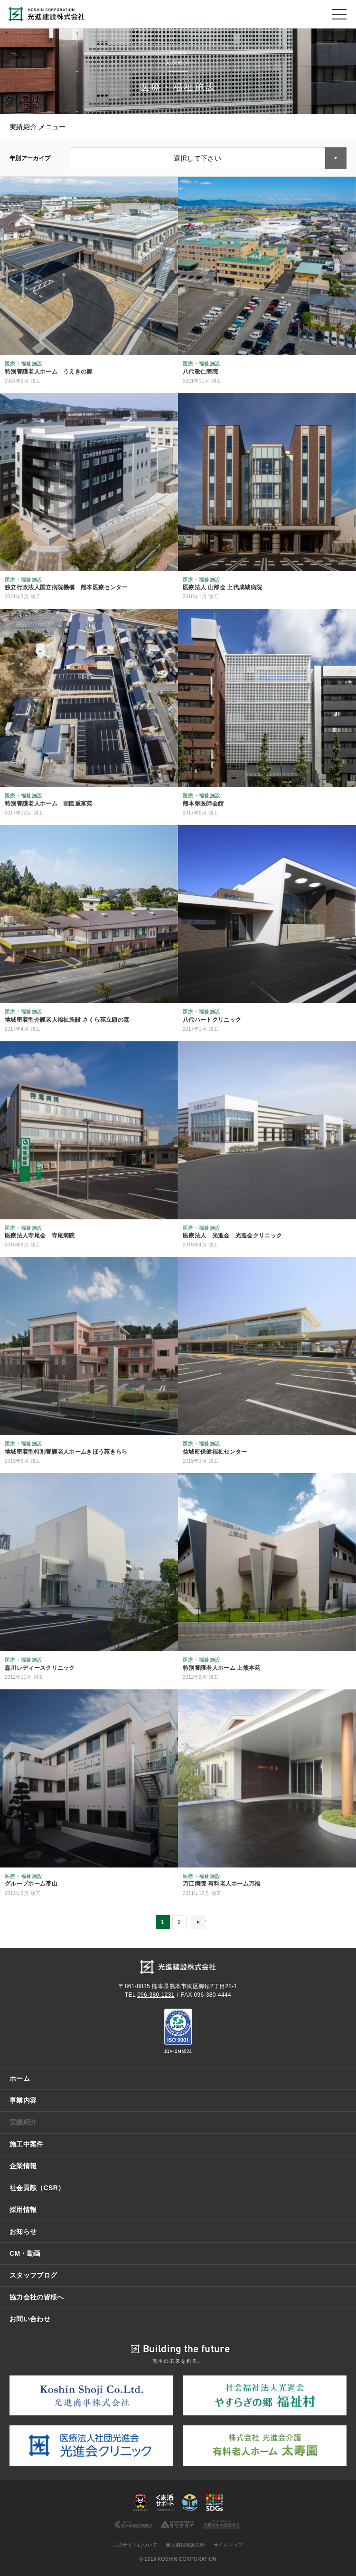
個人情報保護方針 (185, 2544)
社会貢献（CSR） (37, 2188)
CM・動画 (24, 2253)
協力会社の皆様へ (36, 2297)
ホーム (19, 2078)
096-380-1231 (155, 1995)
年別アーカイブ (29, 158)
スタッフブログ (33, 2275)
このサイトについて (135, 2544)
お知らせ (23, 2231)
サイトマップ (228, 2544)
